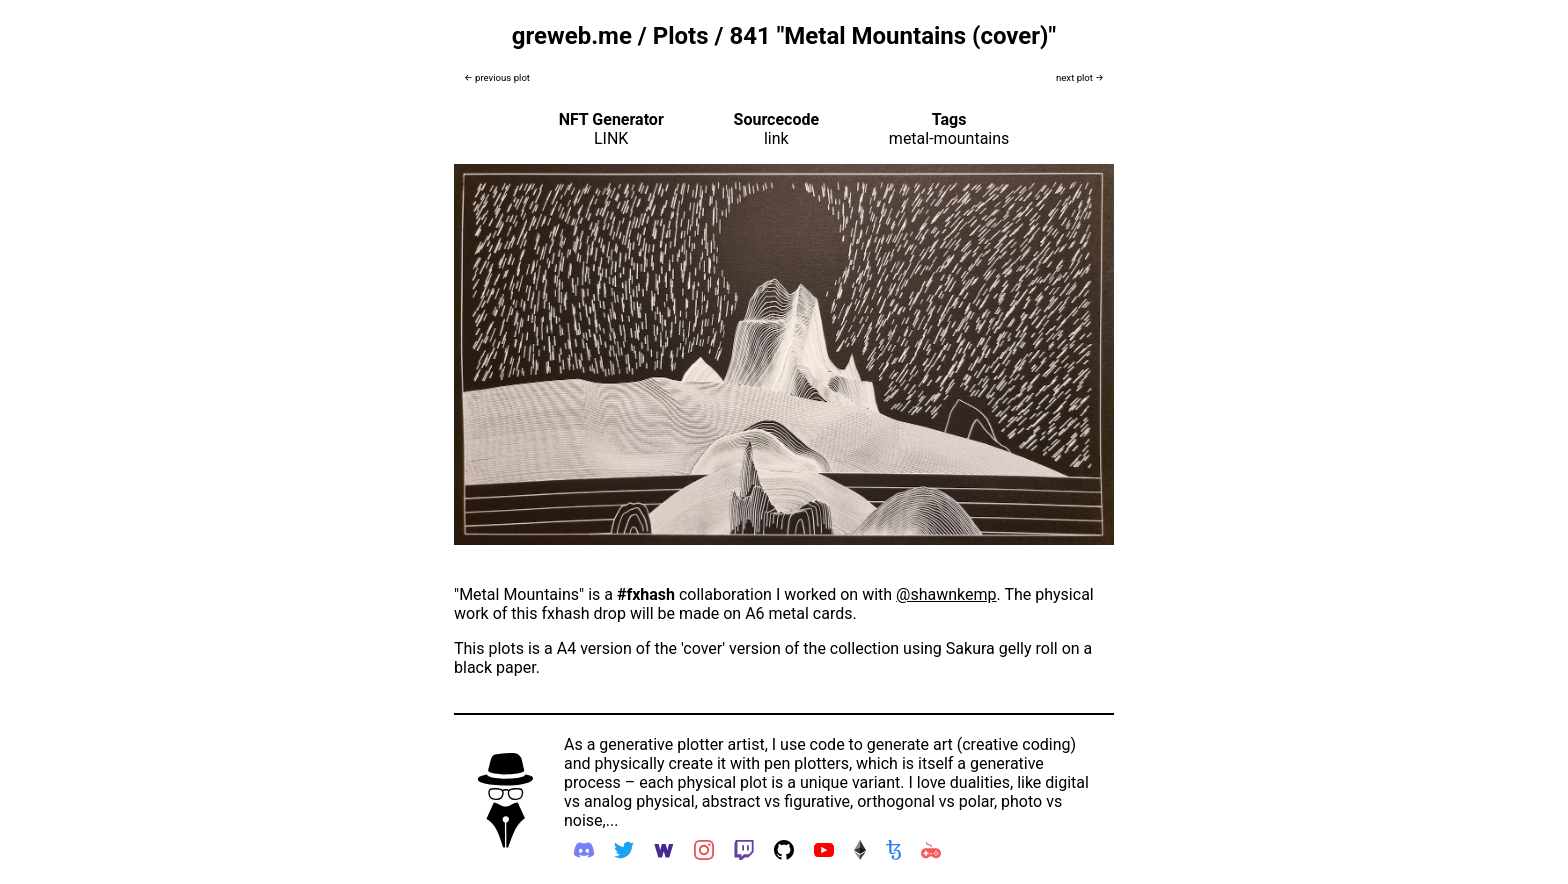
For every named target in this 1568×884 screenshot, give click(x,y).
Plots (681, 36)
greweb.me (572, 36)
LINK (611, 138)
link (776, 138)
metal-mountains (949, 138)
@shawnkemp (946, 594)
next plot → (1080, 77)
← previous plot (497, 77)
